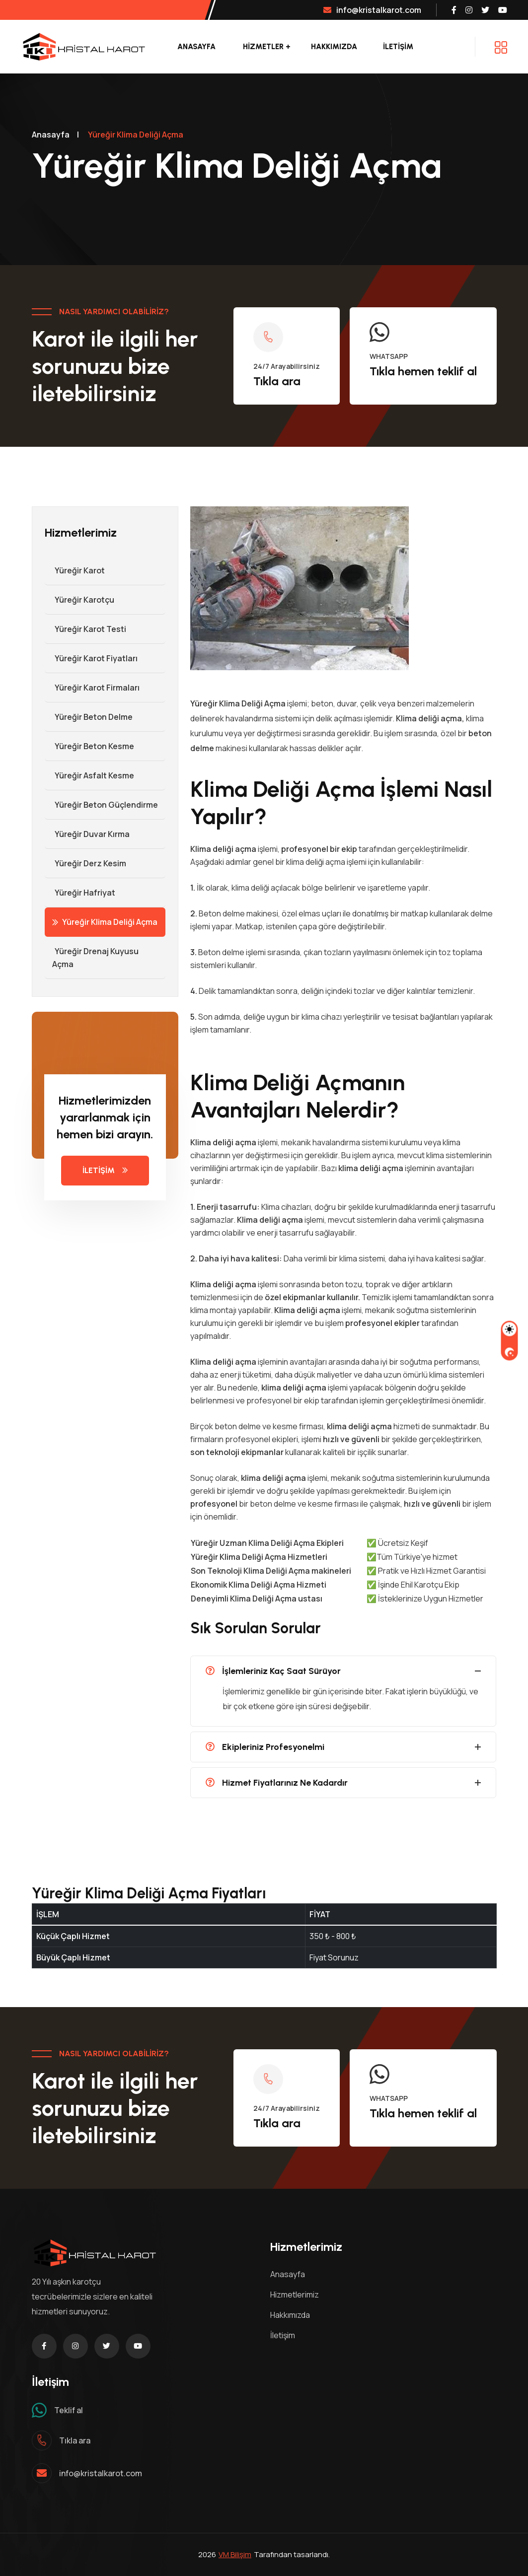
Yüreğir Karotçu (79, 599)
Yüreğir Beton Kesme (89, 746)
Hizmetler (263, 46)
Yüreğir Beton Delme (89, 716)
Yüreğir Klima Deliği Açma (104, 921)
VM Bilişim (235, 2554)
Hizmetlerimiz (294, 2294)
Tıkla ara (277, 381)
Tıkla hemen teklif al (423, 371)
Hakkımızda (334, 46)
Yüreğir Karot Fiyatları (91, 658)
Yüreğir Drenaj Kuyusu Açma (92, 958)
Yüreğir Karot (75, 570)
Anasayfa (196, 46)
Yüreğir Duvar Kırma (87, 834)
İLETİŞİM (398, 46)
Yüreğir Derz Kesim (85, 863)
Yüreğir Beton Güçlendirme (101, 804)
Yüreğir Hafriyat (80, 892)
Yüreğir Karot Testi (85, 629)
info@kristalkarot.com (372, 9)
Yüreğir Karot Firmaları (92, 687)
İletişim (282, 2335)
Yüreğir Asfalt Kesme (89, 775)
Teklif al (68, 2410)
